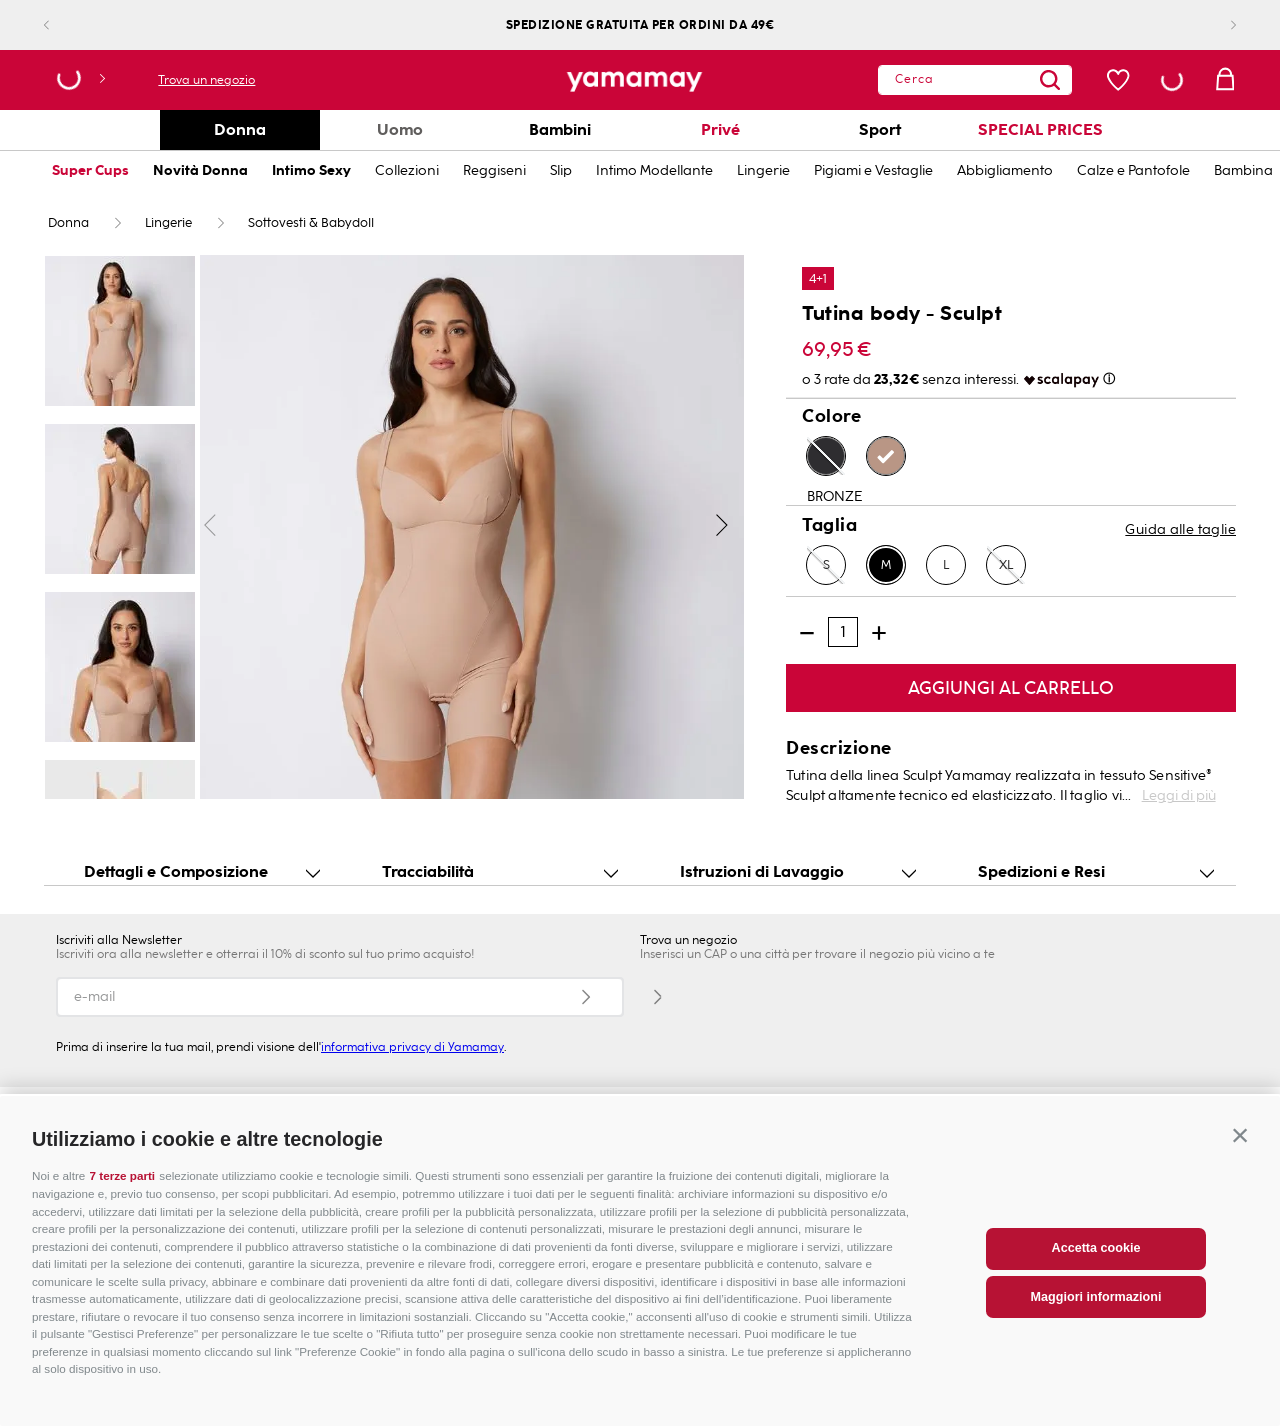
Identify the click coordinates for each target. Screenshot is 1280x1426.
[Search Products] (1011, 80)
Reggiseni (494, 170)
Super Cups (90, 170)
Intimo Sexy (311, 170)
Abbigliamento (1005, 170)
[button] (1240, 1171)
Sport (880, 129)
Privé (720, 129)
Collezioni (407, 170)
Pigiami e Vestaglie (873, 170)
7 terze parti (123, 1211)
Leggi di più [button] (1179, 795)
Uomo (400, 129)
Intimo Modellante (654, 170)
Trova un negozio (206, 80)
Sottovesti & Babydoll (311, 223)
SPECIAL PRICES (1040, 129)
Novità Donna (200, 170)
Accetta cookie (1096, 1284)
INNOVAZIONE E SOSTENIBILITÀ (566, 1114)
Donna (240, 129)
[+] (879, 633)
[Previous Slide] (62, 25)
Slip (561, 170)
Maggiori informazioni (1096, 1332)
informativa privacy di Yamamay (412, 1047)
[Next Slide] (1217, 25)
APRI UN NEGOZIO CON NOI (176, 1114)
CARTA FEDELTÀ (909, 1114)
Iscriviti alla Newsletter (119, 940)
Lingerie (763, 170)
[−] (807, 633)
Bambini (560, 129)
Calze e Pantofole (1133, 170)
